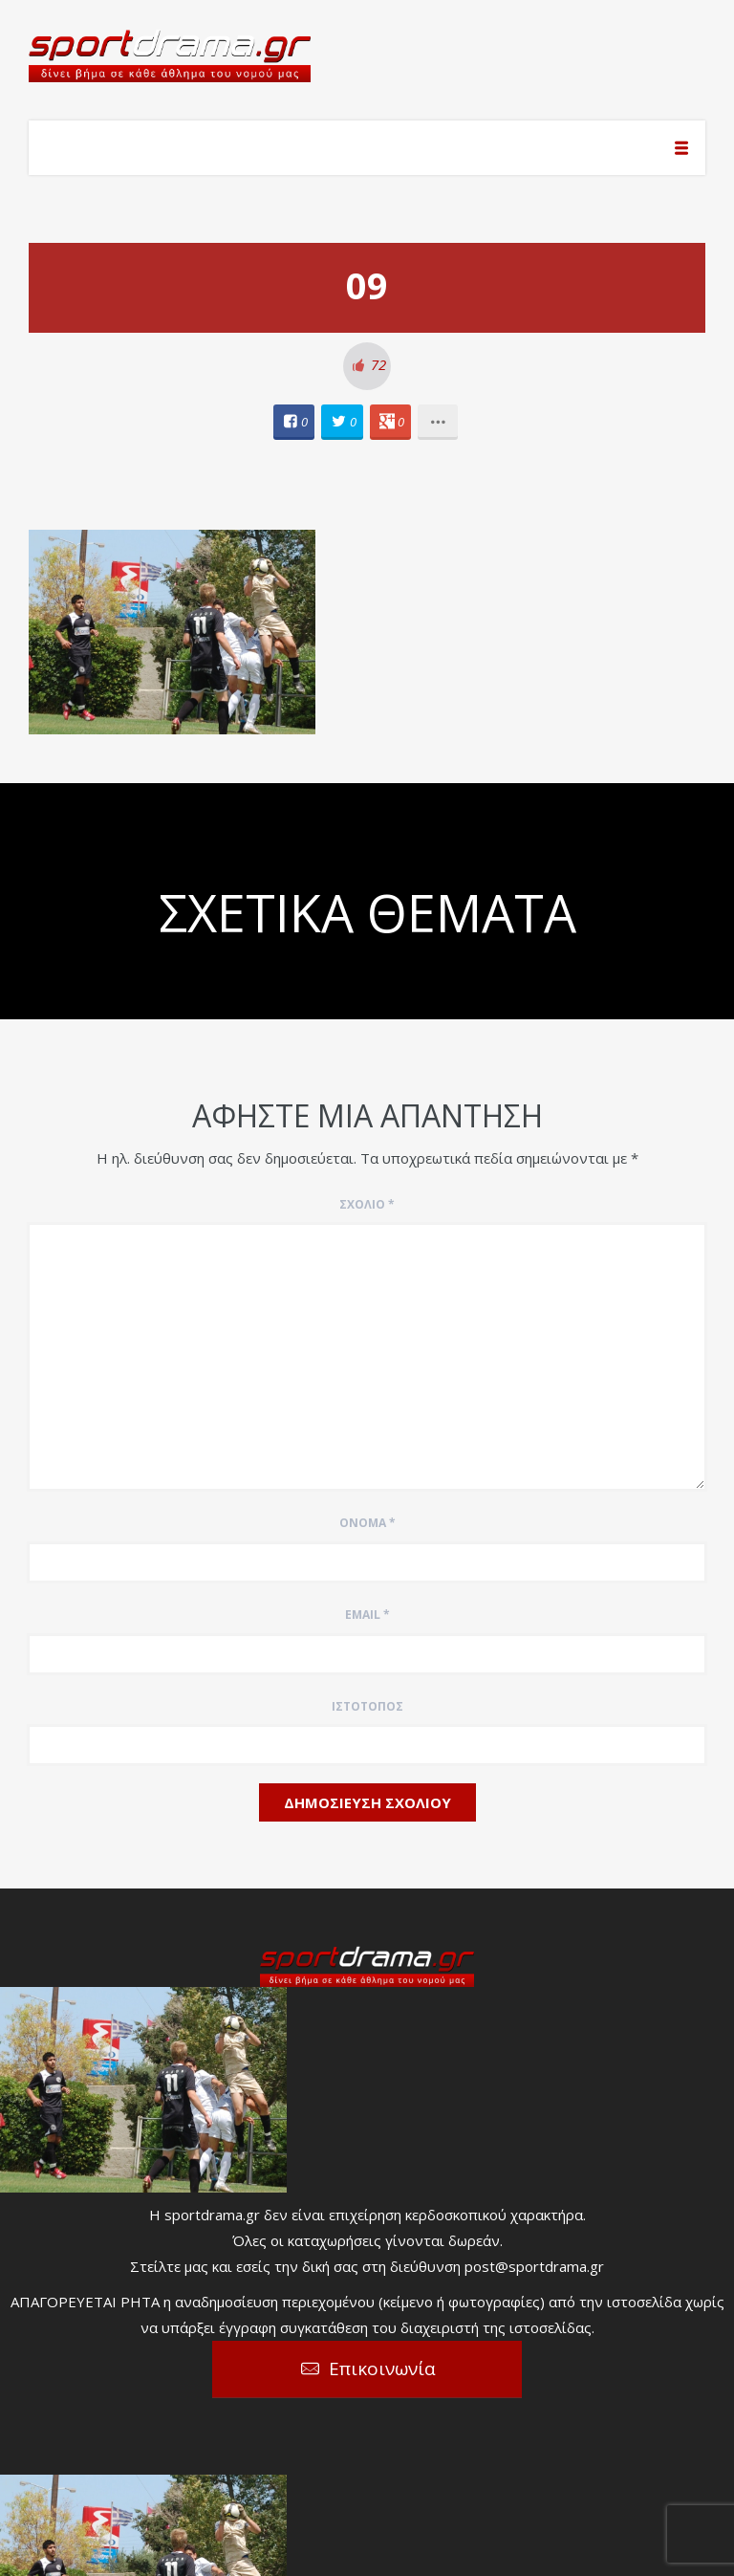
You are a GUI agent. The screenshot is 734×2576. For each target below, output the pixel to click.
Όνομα (367, 1523)
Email (367, 1614)
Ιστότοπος (367, 1706)
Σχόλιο (367, 1204)
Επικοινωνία (382, 2368)
